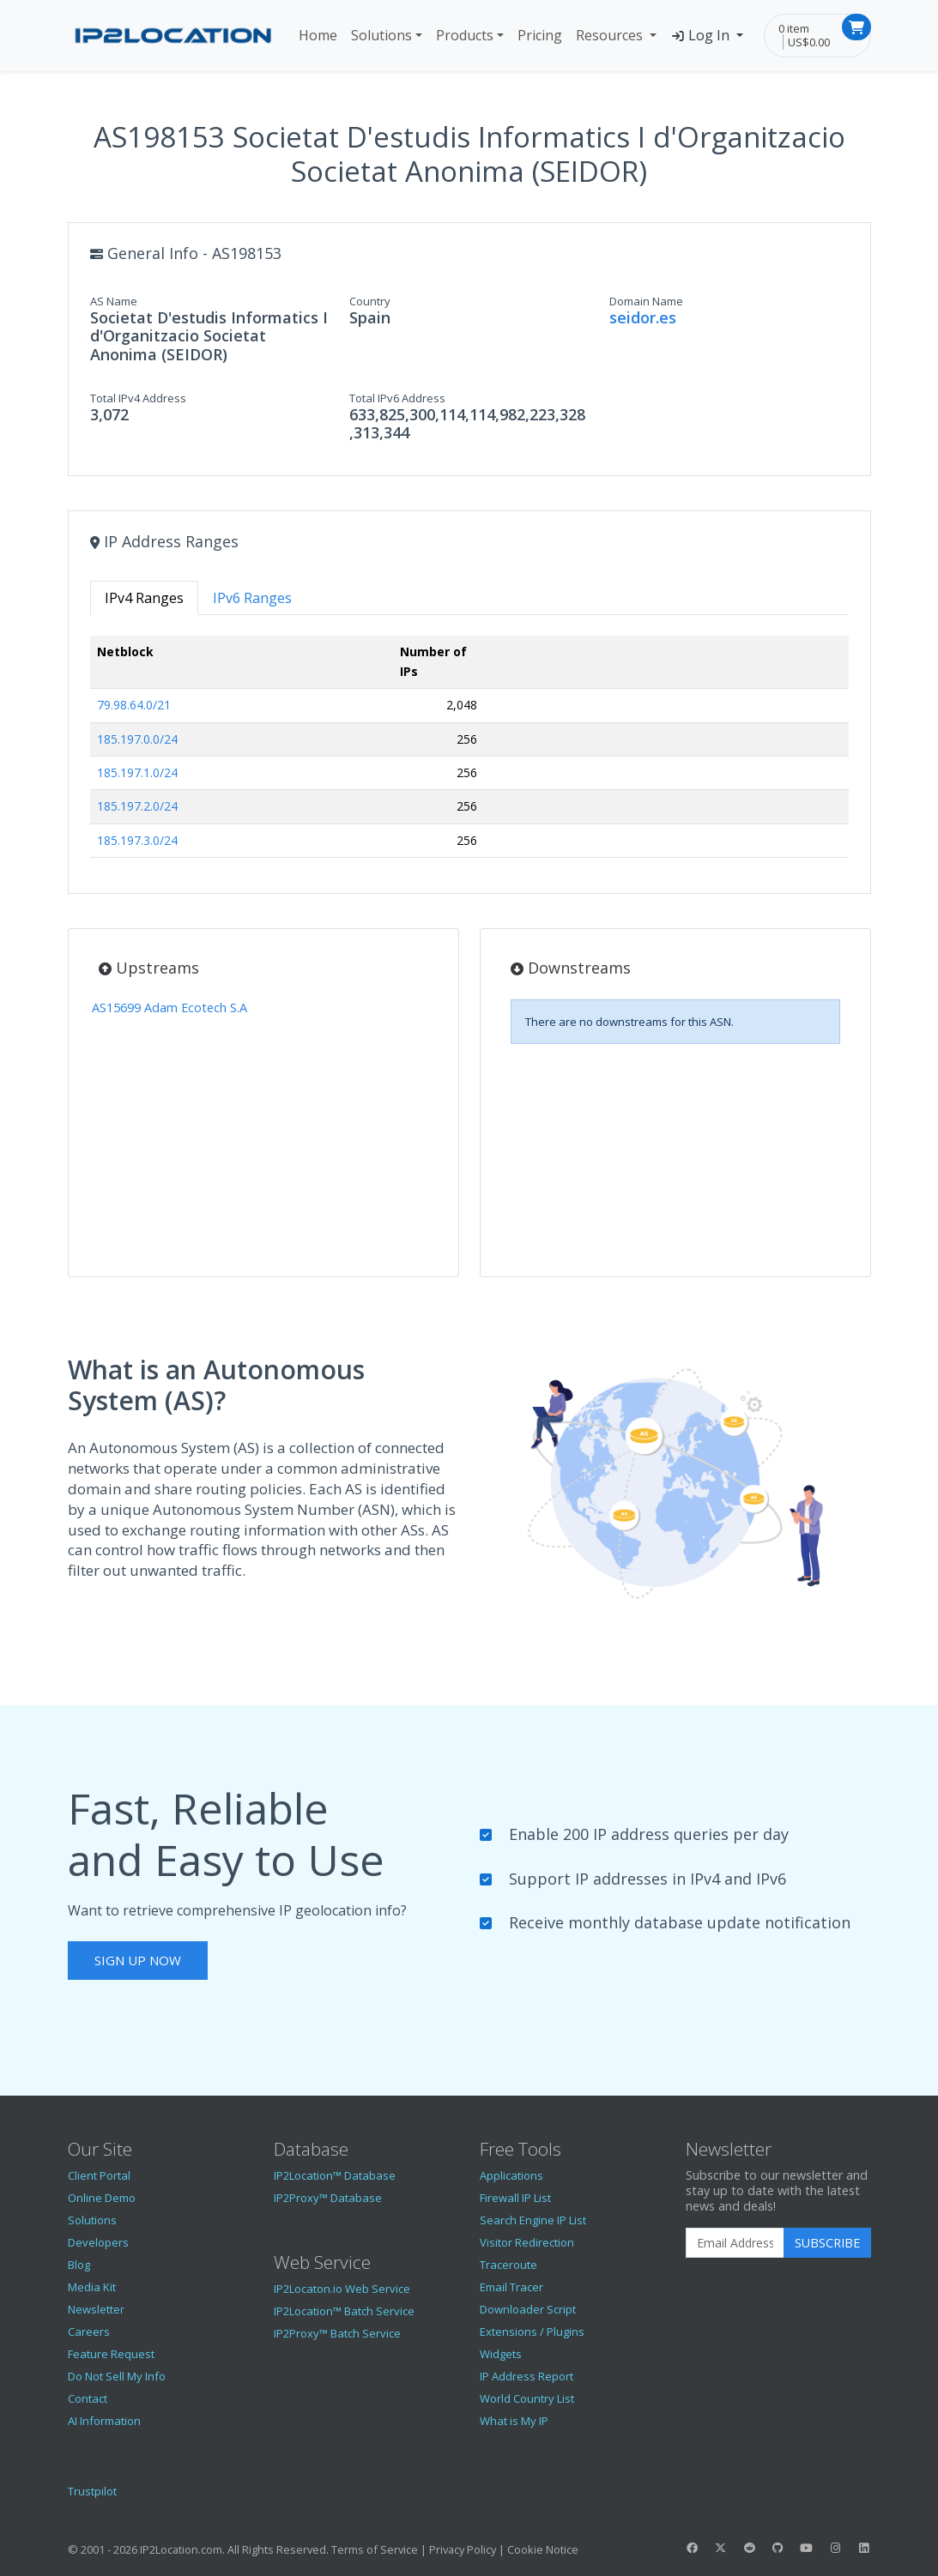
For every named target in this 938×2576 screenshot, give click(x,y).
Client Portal (99, 2175)
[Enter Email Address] (735, 2243)
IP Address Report (526, 2376)
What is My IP (514, 2420)
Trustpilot (92, 2491)
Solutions (381, 35)
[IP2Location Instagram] (835, 2547)
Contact (87, 2398)
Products (464, 35)
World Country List (527, 2398)
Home (318, 35)
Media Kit (92, 2287)
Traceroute (508, 2264)
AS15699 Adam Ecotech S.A (169, 1007)
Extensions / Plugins (532, 2331)
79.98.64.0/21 (134, 705)
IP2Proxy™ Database (328, 2197)
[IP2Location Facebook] (692, 2547)
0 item (793, 28)
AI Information (104, 2420)
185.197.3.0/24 (137, 840)
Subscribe (827, 2243)
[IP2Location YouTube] (807, 2547)
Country (369, 301)
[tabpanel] (469, 754)
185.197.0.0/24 (137, 739)
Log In (701, 35)
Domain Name (646, 301)
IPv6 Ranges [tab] (252, 597)
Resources (611, 35)
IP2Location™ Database (335, 2175)
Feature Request (111, 2354)
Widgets (501, 2354)
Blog (79, 2264)
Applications (511, 2175)
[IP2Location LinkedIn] (863, 2547)
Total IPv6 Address (397, 398)
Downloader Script (528, 2309)
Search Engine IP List (533, 2220)
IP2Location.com (181, 2549)
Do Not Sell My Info (117, 2376)
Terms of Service (374, 2549)
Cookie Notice (542, 2549)
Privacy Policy (462, 2549)
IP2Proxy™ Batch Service (337, 2333)
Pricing (539, 35)
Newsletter (96, 2309)
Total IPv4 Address (138, 398)
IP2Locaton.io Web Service (342, 2288)
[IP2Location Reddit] (749, 2547)
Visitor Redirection (527, 2242)
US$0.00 (809, 42)
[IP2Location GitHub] (777, 2547)
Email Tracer (511, 2287)
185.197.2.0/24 (137, 806)
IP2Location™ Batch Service (344, 2311)
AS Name (113, 301)
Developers (98, 2242)
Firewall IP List (515, 2197)
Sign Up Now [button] (137, 1960)
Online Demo (102, 2197)
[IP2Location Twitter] (721, 2547)
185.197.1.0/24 (137, 772)
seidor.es (642, 317)
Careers (89, 2331)
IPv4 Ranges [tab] (144, 597)
